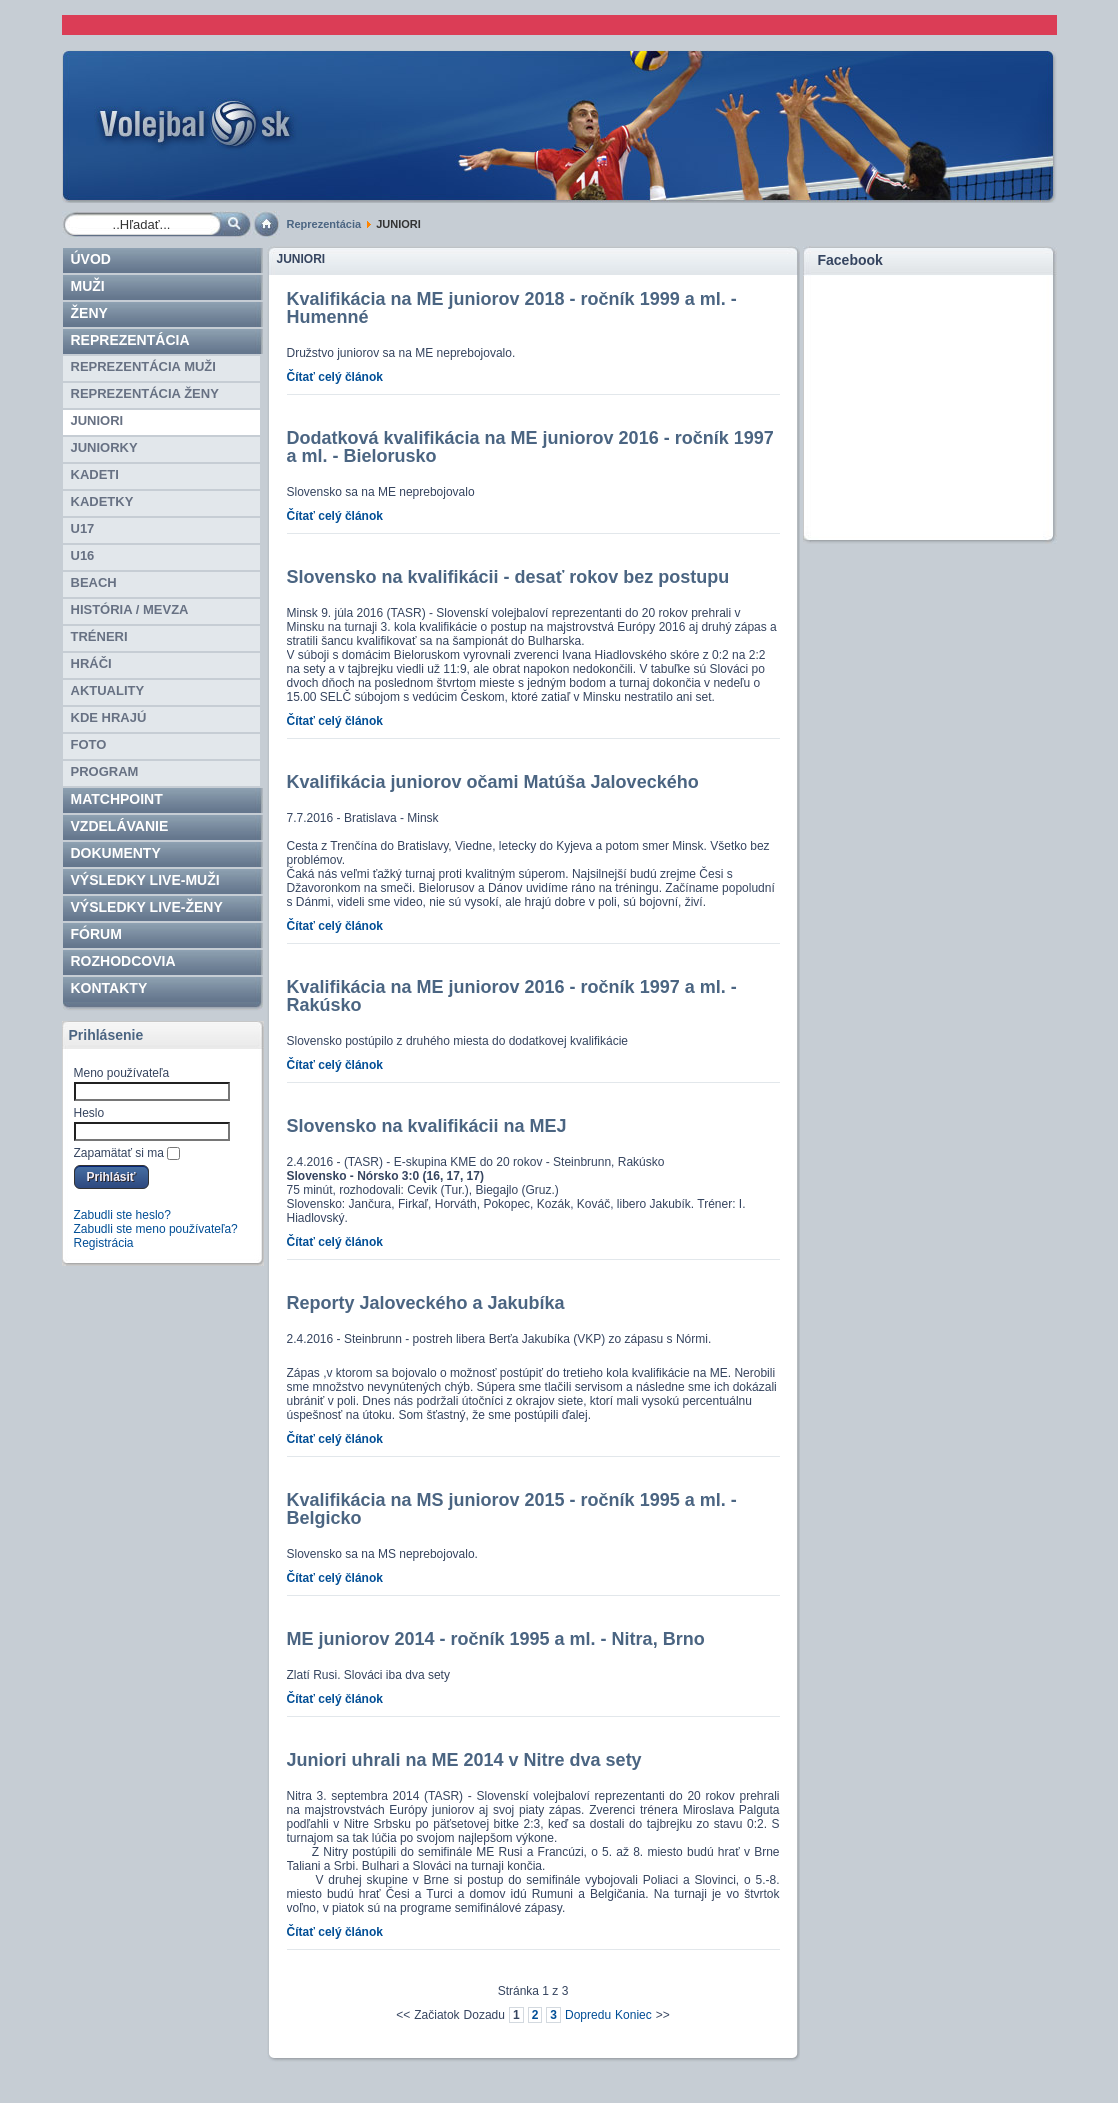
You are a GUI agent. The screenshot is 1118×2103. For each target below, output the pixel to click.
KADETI (95, 474)
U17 (83, 528)
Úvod (91, 259)
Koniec (633, 2015)
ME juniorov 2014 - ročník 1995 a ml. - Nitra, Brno (496, 1639)
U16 (83, 555)
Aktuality (108, 690)
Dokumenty (116, 853)
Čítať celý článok (335, 377)
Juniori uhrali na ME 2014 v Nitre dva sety (464, 1760)
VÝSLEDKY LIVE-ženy (147, 907)
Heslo (89, 1113)
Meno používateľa (122, 1073)
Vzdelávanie (120, 826)
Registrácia (104, 1243)
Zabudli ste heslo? (122, 1215)
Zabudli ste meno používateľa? (156, 1229)
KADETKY (102, 501)
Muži (88, 286)
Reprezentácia (324, 224)
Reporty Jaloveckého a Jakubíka (426, 1303)
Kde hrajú (109, 717)
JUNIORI (97, 420)
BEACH (94, 582)
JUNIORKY (104, 447)
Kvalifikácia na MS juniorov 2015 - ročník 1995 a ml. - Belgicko (512, 1509)
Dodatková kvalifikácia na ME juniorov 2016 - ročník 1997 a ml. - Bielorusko (530, 447)
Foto (89, 744)
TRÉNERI (99, 636)
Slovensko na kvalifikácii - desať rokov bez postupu (508, 577)
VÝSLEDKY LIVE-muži (145, 880)
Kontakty (109, 988)
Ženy (89, 313)
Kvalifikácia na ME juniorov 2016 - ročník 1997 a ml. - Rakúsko (512, 996)
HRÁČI (91, 663)
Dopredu (588, 2015)
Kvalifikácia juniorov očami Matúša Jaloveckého (493, 782)
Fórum (96, 934)
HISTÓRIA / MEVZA (130, 609)
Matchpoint (117, 799)
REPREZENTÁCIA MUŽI (143, 366)
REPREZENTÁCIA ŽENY (145, 393)
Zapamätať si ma (119, 1153)
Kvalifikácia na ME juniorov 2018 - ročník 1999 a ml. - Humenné (512, 308)
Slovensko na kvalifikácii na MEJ (427, 1126)
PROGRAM (105, 771)
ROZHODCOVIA (123, 961)
